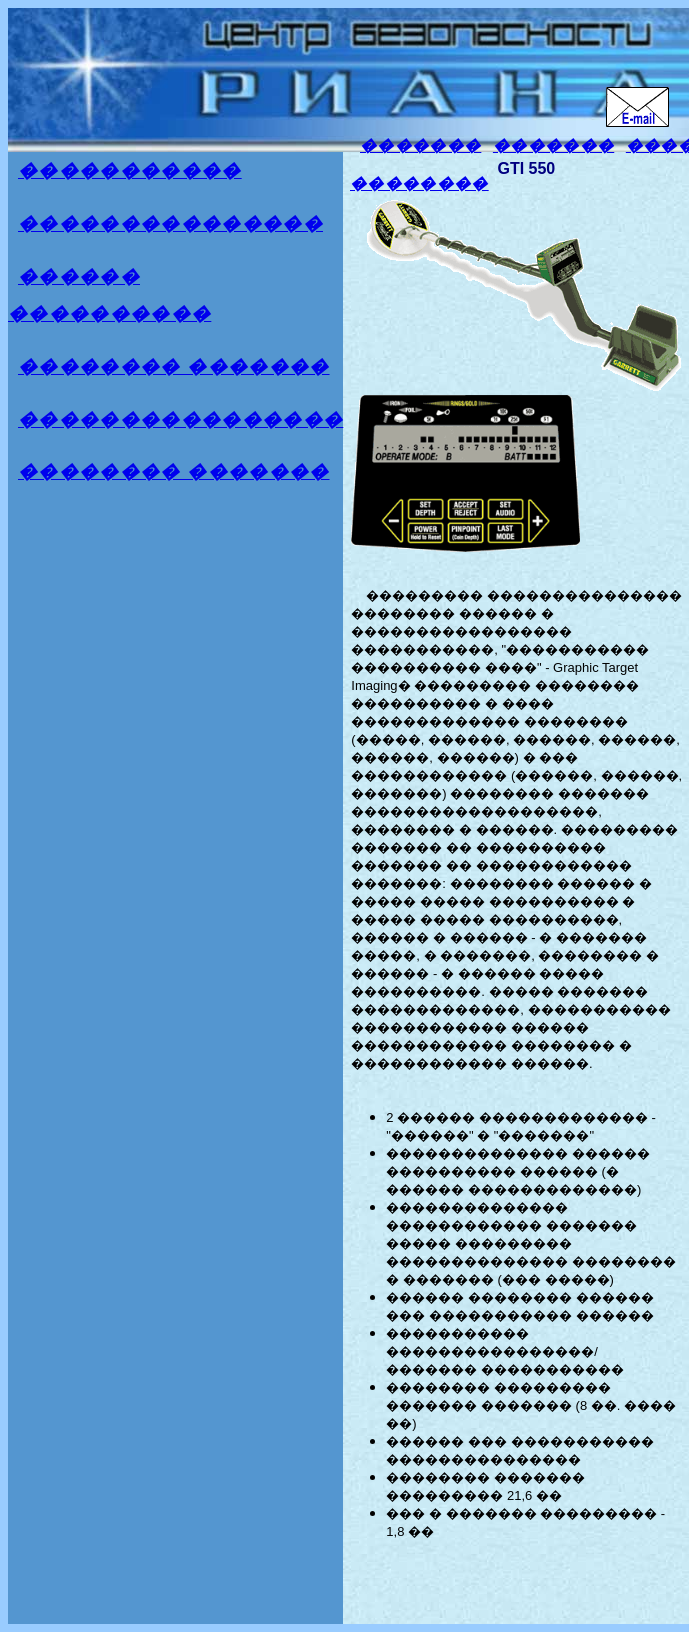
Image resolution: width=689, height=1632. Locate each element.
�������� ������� (174, 366)
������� (420, 145)
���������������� (180, 419)
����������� (130, 170)
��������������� (170, 223)
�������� (419, 183)
